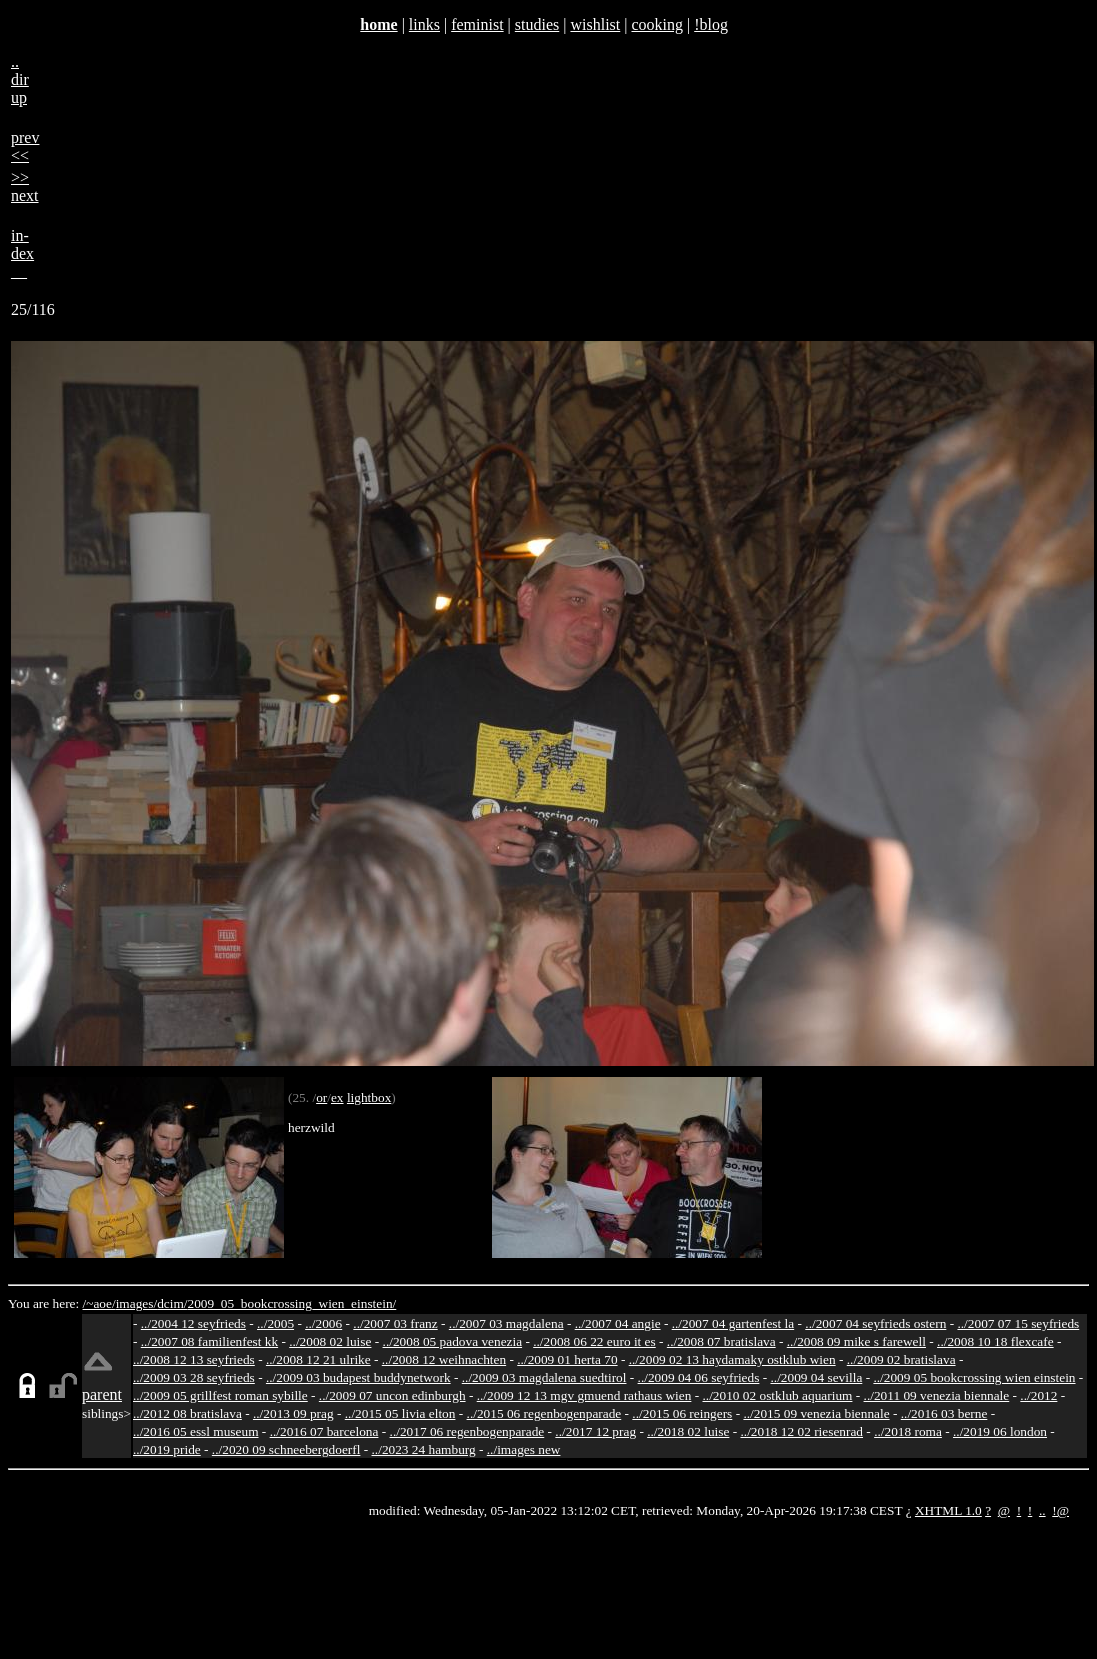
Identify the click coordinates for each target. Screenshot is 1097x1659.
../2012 (1038, 1395)
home (378, 24)
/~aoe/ (99, 1303)
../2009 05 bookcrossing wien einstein (974, 1377)
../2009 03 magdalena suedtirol (544, 1377)
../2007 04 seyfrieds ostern (875, 1323)
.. (1042, 1510)
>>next (25, 186)
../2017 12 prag (595, 1431)
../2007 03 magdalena (506, 1323)
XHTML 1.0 (948, 1510)
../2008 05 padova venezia (453, 1341)
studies (537, 24)
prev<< (25, 146)
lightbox (369, 1097)
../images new (524, 1449)
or (321, 1097)
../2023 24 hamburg (424, 1449)
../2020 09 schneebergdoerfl (286, 1449)
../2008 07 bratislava (721, 1341)
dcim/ (172, 1303)
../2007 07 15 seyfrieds (1018, 1323)
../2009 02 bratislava (901, 1359)
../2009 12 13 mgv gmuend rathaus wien (584, 1395)
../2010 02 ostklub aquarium (778, 1395)
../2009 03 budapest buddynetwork (358, 1377)
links (424, 24)
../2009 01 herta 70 (567, 1359)
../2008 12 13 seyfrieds (194, 1359)
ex (337, 1097)
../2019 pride (167, 1449)
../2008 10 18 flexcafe (995, 1341)
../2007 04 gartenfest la (733, 1323)
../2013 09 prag (293, 1413)
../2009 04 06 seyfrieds (699, 1377)
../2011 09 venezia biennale (937, 1395)
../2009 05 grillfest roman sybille (220, 1395)
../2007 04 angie (618, 1323)
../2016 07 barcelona (324, 1431)
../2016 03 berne (944, 1413)
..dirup (20, 79)
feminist (477, 24)
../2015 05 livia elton (400, 1413)
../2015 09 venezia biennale (816, 1413)
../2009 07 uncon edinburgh (392, 1395)
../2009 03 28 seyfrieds (194, 1377)
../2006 (323, 1323)
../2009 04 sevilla (816, 1377)
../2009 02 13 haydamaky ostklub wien (732, 1359)
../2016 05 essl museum (196, 1431)
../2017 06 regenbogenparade (467, 1431)
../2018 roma (908, 1431)
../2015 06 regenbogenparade (544, 1413)
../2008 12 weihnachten (444, 1359)
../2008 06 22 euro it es (594, 1341)
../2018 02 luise (688, 1431)
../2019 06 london (1000, 1431)
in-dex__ (22, 253)
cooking (657, 24)
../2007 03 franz (395, 1323)
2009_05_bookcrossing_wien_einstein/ (291, 1303)
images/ (136, 1303)
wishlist (595, 24)
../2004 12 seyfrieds (193, 1323)
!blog (711, 24)
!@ (1060, 1510)
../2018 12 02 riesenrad (801, 1431)
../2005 (275, 1323)
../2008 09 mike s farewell (856, 1341)
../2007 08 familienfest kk (209, 1341)
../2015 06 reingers (682, 1413)
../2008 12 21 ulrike (318, 1359)
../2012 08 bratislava (187, 1413)
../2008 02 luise (330, 1341)
